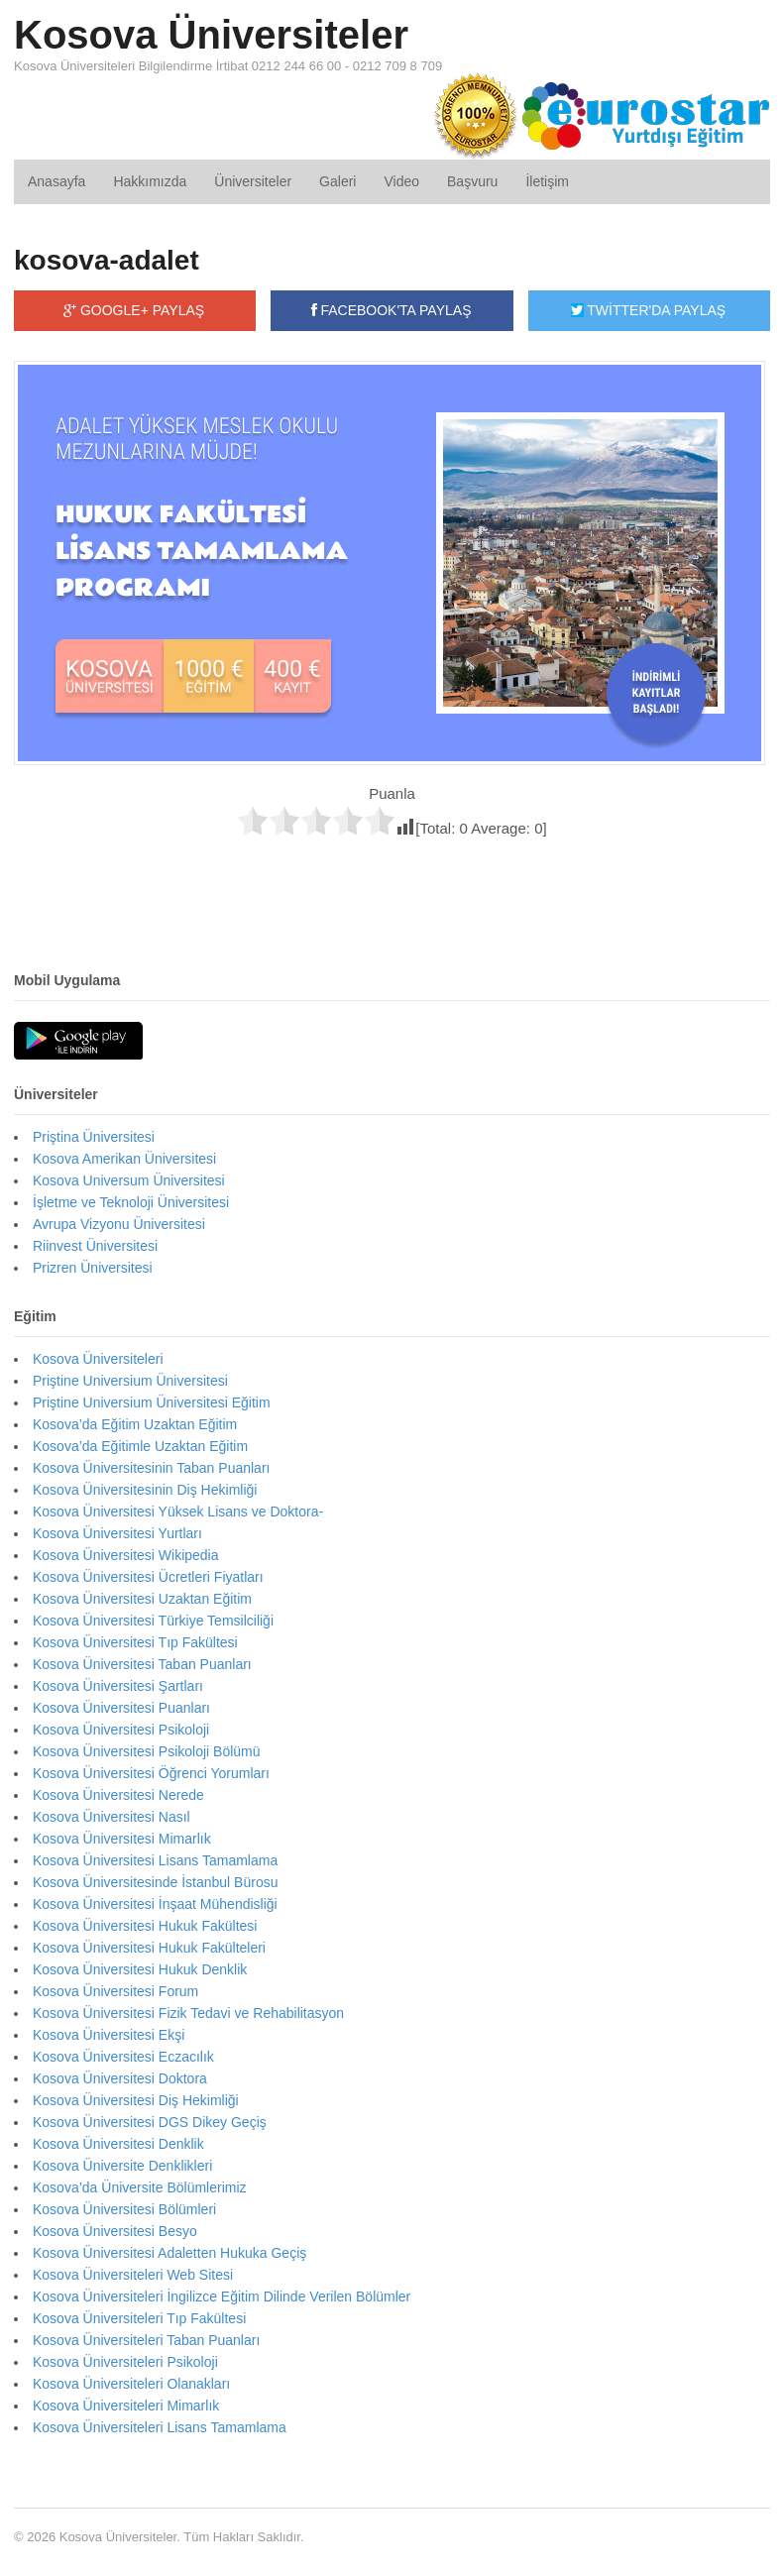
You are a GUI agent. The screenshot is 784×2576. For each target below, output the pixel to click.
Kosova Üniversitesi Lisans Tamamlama (155, 1860)
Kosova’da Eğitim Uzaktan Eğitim (135, 1424)
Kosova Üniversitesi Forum (115, 1991)
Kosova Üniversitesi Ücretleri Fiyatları (148, 1577)
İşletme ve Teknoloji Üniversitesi (131, 1202)
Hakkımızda (149, 181)
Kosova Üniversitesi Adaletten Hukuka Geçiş (169, 2253)
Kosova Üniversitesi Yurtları (117, 1533)
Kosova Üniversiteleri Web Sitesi (133, 2275)
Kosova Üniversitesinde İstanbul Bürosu (155, 1882)
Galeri (337, 181)
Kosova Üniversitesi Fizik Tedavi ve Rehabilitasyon (188, 2013)
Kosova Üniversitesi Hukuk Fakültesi (145, 1926)
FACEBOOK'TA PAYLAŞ (391, 310)
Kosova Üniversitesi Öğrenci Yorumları (151, 1773)
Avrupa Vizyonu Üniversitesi (119, 1224)
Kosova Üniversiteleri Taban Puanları (146, 2340)
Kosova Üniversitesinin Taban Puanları (151, 1468)
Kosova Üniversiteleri (98, 1359)
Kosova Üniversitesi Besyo (115, 2231)
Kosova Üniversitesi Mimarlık (122, 1839)
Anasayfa (56, 181)
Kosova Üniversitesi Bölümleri (124, 2209)
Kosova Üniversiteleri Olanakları (131, 2384)
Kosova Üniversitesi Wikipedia (126, 1555)
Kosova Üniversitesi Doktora (120, 2078)
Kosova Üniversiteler (211, 34)
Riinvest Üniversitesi (95, 1246)
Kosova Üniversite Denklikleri (122, 2166)
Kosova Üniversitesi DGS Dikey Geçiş (150, 2122)
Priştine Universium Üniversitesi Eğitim (152, 1402)
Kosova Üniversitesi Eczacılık (123, 2057)
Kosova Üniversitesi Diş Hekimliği (136, 2100)
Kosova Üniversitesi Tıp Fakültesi (135, 1642)
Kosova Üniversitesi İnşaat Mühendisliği (155, 1904)
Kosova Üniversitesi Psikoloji (121, 1729)
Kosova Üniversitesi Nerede (118, 1795)
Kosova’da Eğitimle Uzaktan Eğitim (140, 1446)
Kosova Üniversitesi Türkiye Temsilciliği (153, 1620)
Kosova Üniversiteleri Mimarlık (126, 2405)
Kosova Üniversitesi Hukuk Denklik (140, 1969)
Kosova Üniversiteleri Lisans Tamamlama (159, 2427)
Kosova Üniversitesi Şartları (118, 1686)
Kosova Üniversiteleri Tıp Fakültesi (139, 2318)
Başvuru (472, 181)
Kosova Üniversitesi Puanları (121, 1708)
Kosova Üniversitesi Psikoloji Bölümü (147, 1751)
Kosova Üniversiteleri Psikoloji (125, 2362)
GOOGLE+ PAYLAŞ (133, 310)
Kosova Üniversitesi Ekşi (108, 2035)
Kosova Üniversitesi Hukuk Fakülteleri (149, 1948)
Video (401, 181)
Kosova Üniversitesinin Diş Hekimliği (145, 1490)
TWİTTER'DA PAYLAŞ (648, 310)
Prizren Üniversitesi (93, 1268)
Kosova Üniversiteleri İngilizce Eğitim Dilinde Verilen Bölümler (221, 2296)
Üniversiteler (252, 181)
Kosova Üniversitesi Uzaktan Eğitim (142, 1599)
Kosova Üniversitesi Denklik (118, 2144)
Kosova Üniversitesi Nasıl (111, 1817)
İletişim (547, 181)
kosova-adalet (106, 260)
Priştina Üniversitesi (94, 1137)
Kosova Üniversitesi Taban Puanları (142, 1664)
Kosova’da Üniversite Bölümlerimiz (140, 2187)
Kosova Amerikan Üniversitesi (124, 1159)
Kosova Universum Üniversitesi (129, 1180)
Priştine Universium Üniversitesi (130, 1381)
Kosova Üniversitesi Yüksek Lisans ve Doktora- (178, 1511)
